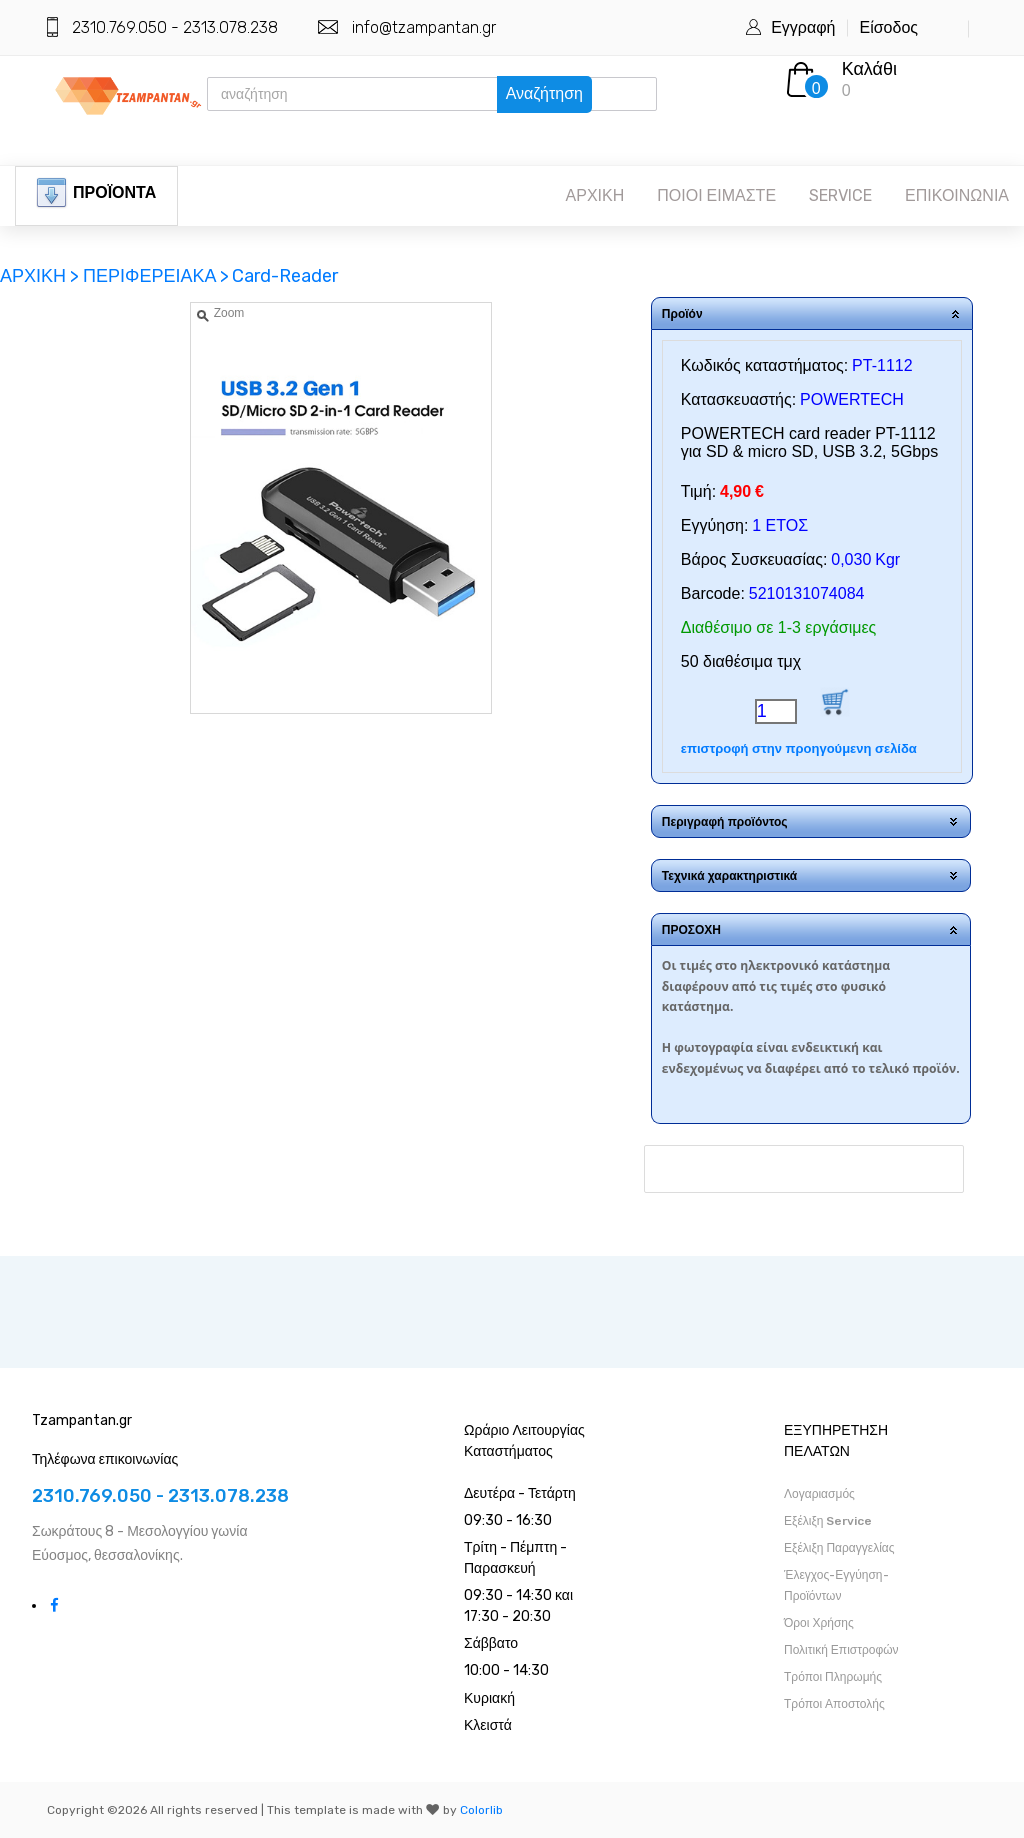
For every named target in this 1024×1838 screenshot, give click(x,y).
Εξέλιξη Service (828, 1521)
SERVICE (840, 195)
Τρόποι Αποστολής (834, 1704)
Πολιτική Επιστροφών (841, 1650)
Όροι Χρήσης (819, 1623)
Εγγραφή (803, 27)
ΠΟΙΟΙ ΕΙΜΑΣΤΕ (716, 195)
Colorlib (481, 1810)
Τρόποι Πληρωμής (833, 1677)
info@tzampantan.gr (424, 27)
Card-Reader (285, 276)
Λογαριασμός (819, 1494)
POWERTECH (852, 399)
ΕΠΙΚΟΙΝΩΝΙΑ (957, 195)
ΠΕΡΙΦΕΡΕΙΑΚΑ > (156, 276)
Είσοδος (888, 27)
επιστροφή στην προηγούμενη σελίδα (799, 748)
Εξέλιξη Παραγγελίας (839, 1548)
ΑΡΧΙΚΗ (595, 195)
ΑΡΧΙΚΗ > (41, 276)
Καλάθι (869, 69)
